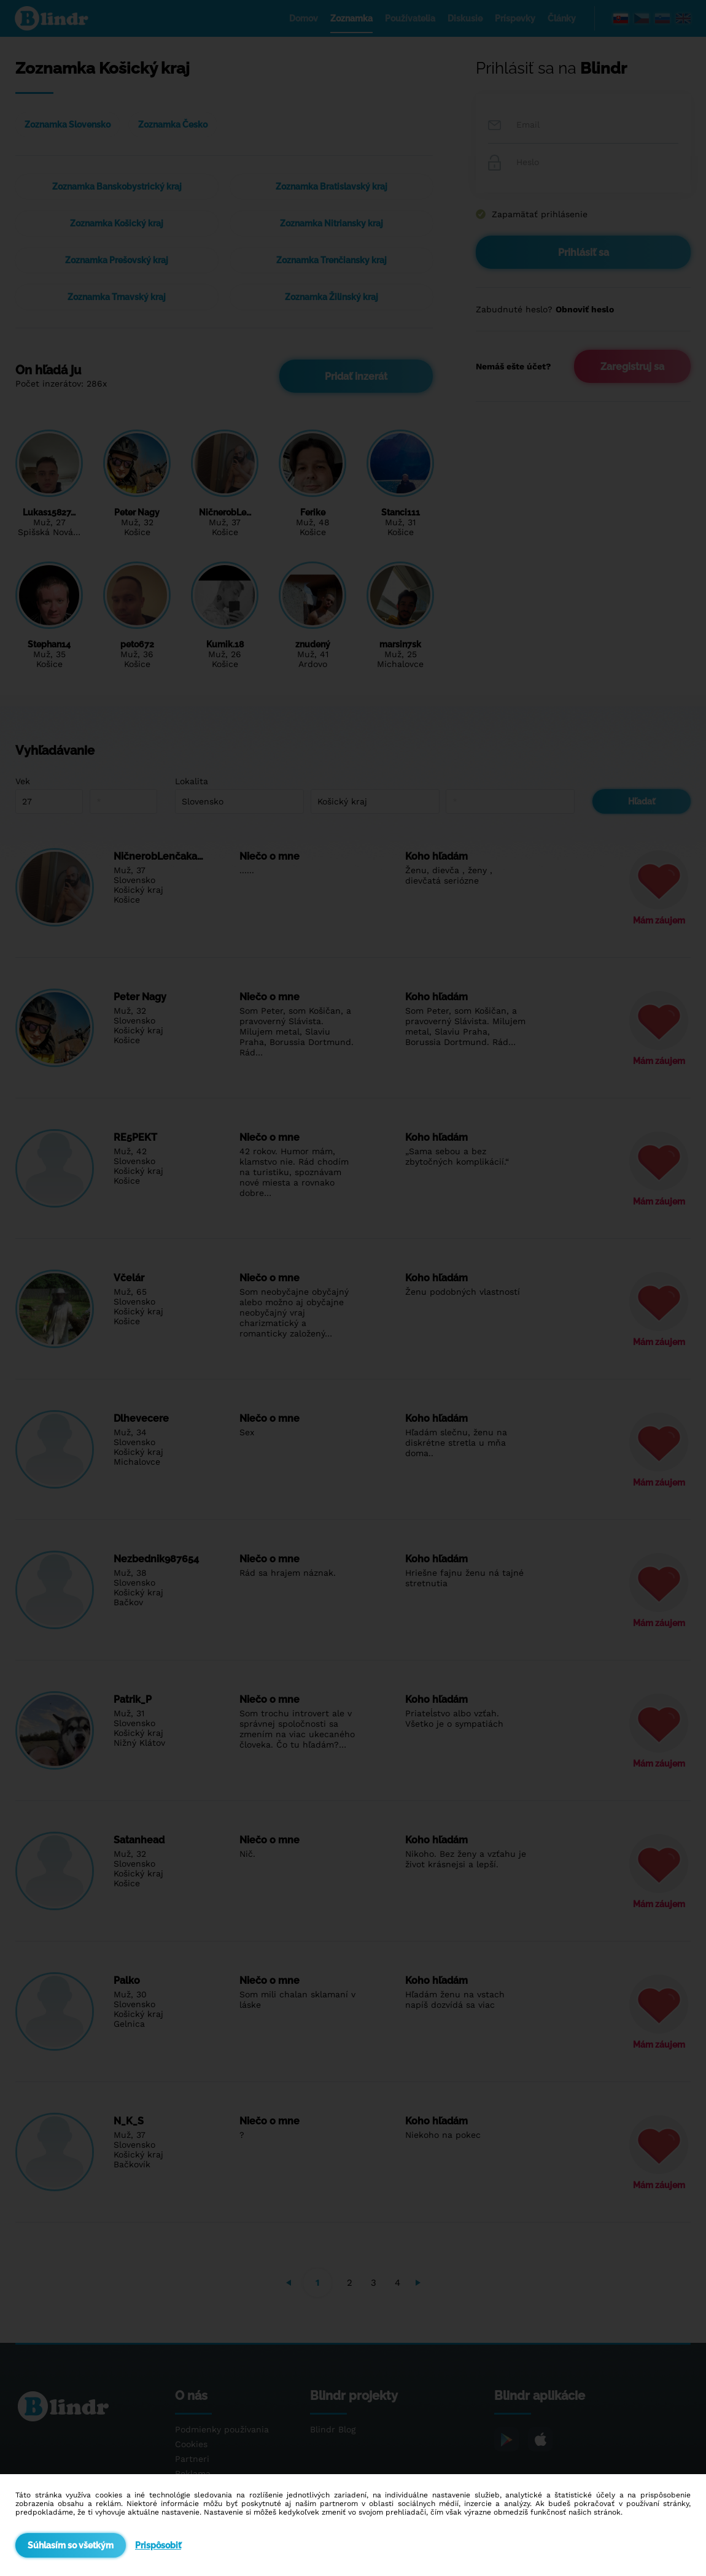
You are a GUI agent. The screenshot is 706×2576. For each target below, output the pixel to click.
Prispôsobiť (158, 2545)
